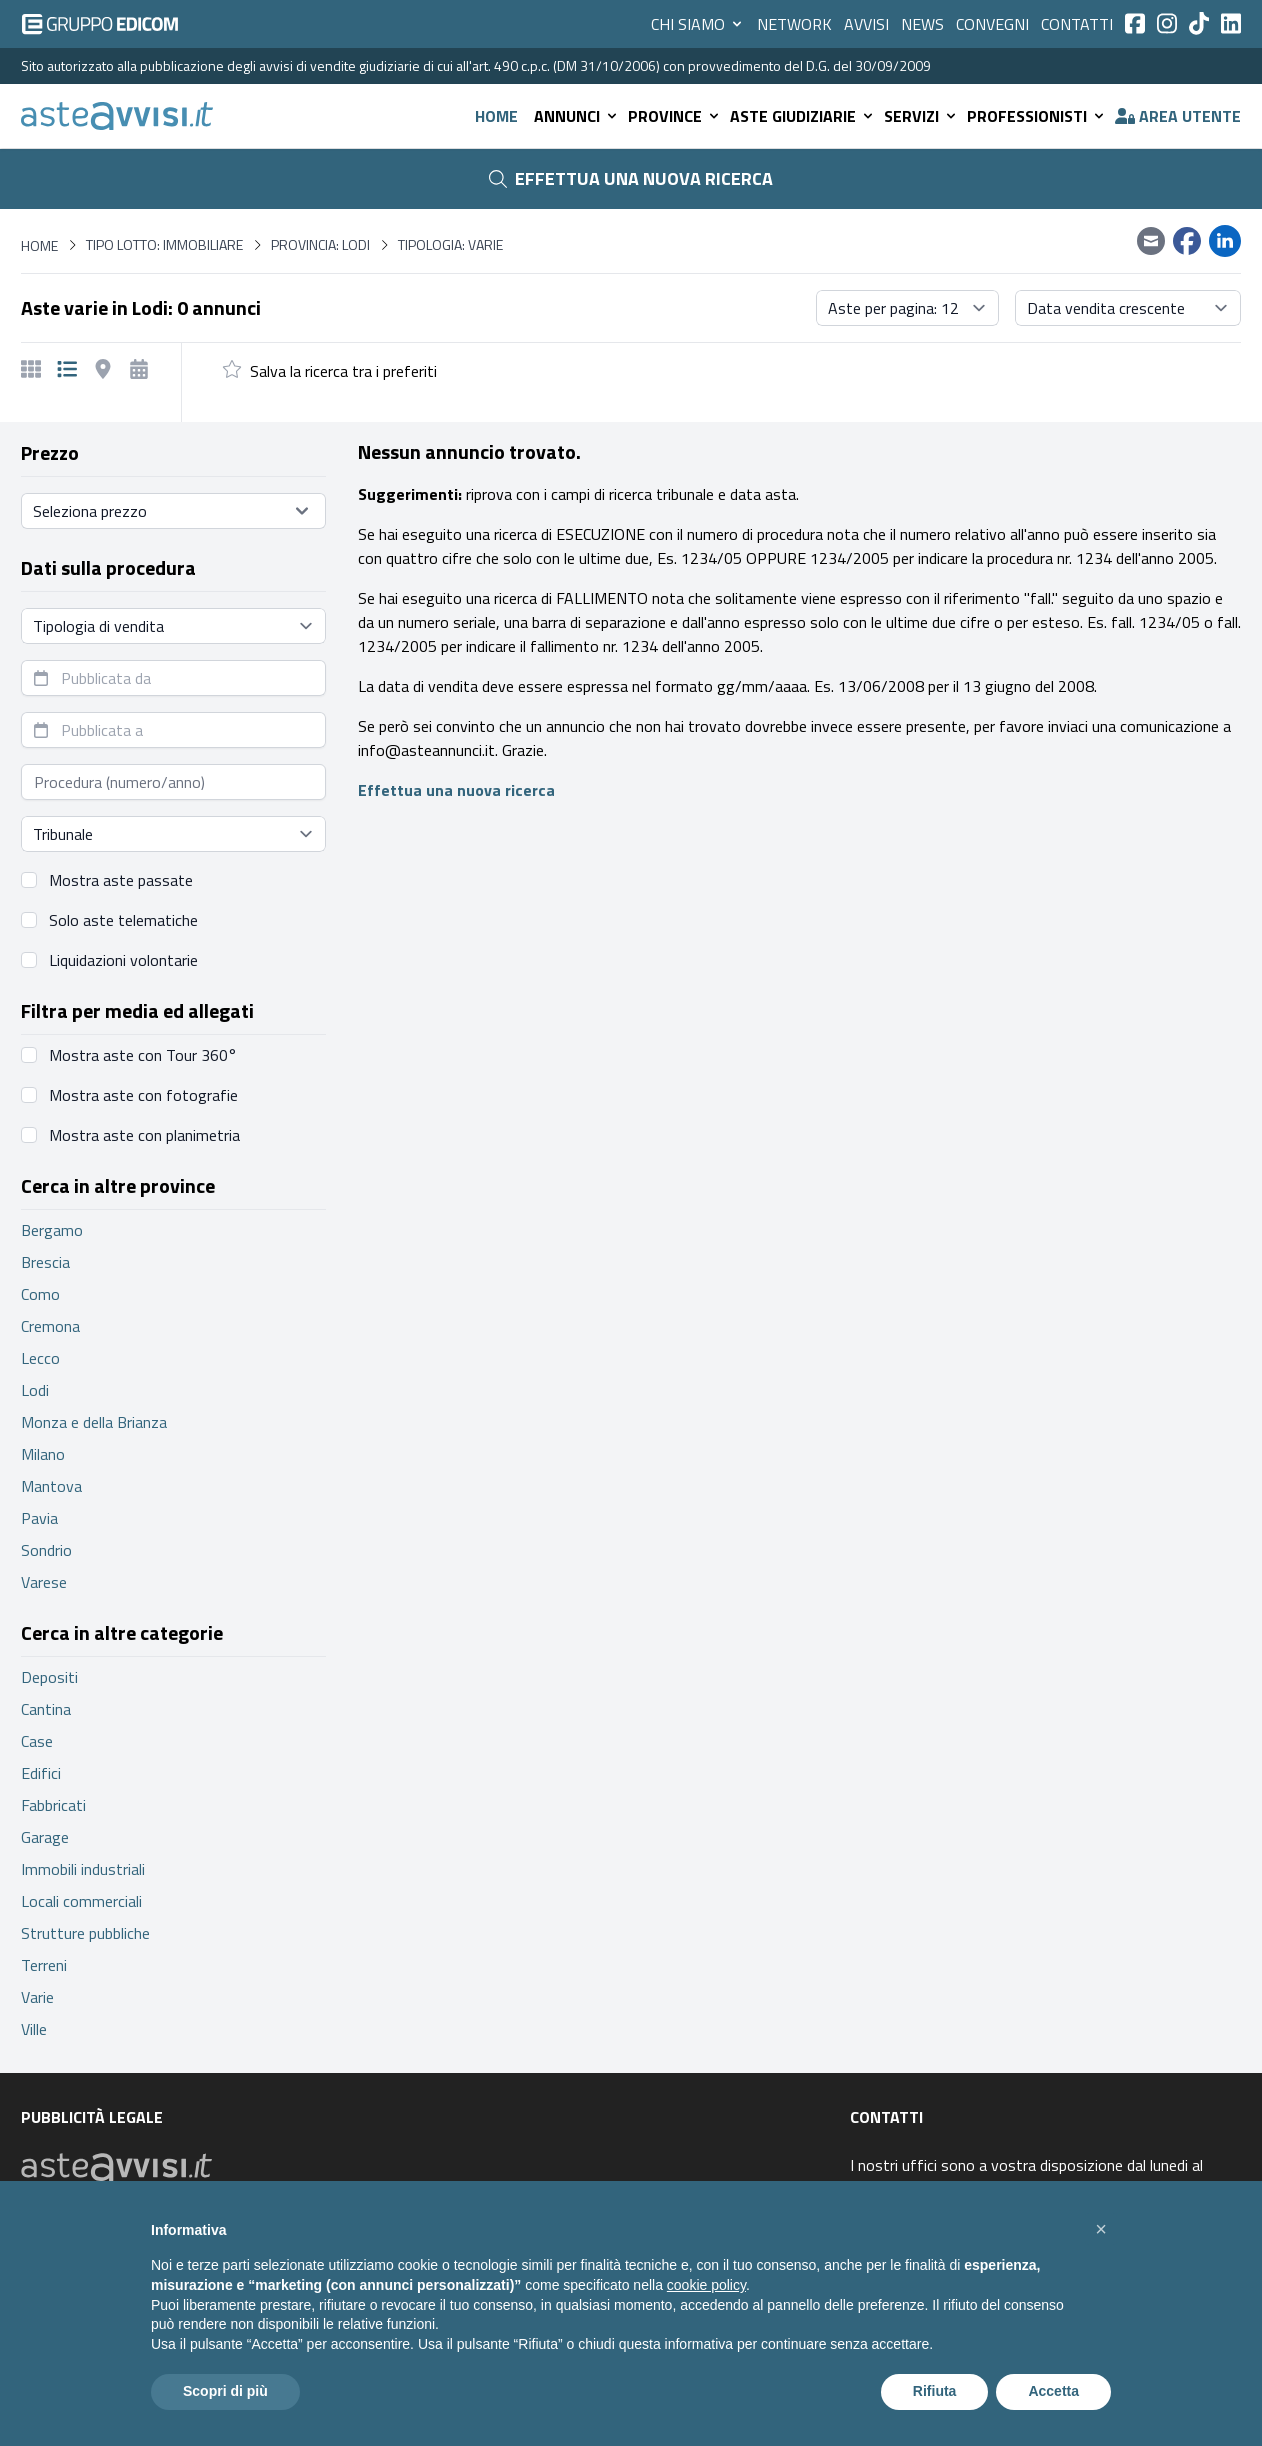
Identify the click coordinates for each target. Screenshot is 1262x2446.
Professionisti (1037, 116)
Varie (37, 1997)
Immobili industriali (83, 1869)
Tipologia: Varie (450, 245)
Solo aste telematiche (123, 920)
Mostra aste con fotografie (143, 1095)
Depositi (49, 1677)
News (922, 24)
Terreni (44, 1965)
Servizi (921, 116)
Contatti (1077, 24)
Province (675, 116)
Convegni (992, 24)
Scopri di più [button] (225, 2391)
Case (37, 1741)
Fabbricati (53, 1805)
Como (40, 1294)
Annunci (577, 116)
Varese (44, 1582)
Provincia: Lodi (320, 245)
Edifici (41, 1773)
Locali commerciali (81, 1901)
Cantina (46, 1709)
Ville (34, 2029)
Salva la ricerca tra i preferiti (343, 371)
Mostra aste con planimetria (144, 1135)
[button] (1101, 2229)
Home (496, 116)
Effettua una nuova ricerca (631, 178)
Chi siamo (698, 24)
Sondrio (46, 1550)
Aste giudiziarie (803, 116)
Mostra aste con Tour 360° (143, 1055)
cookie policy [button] (706, 2285)
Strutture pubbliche (85, 1933)
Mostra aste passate (121, 880)
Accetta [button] (1053, 2391)
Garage (45, 1837)
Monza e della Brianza (94, 1422)
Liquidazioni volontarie (123, 960)
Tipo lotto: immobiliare (164, 245)
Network (794, 24)
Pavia (39, 1518)
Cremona (50, 1326)
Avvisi (866, 24)
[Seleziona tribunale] (173, 834)
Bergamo (52, 1230)
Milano (43, 1454)
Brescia (45, 1262)
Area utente (1178, 116)
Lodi (35, 1390)
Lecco (40, 1358)
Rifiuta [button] (935, 2391)
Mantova (51, 1486)
